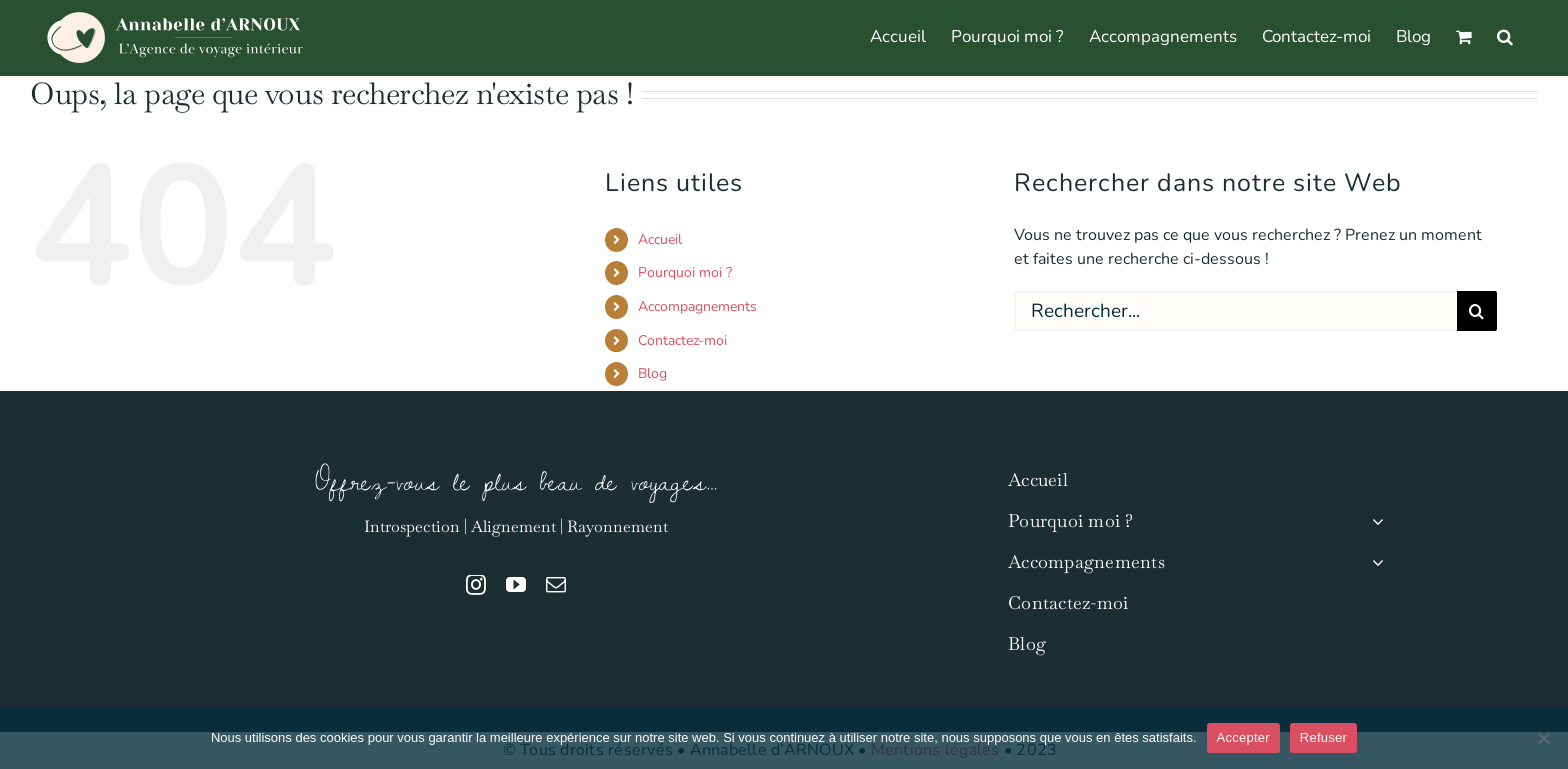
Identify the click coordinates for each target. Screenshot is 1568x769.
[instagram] (476, 585)
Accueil (660, 239)
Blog (652, 373)
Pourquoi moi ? (685, 272)
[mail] (556, 585)
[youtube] (516, 585)
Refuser (1323, 737)
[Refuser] (1543, 738)
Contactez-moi (682, 340)
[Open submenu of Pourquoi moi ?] (1373, 521)
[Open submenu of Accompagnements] (1373, 562)
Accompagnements (697, 306)
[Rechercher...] (1235, 311)
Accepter (1243, 737)
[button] (1505, 35)
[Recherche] (1477, 311)
